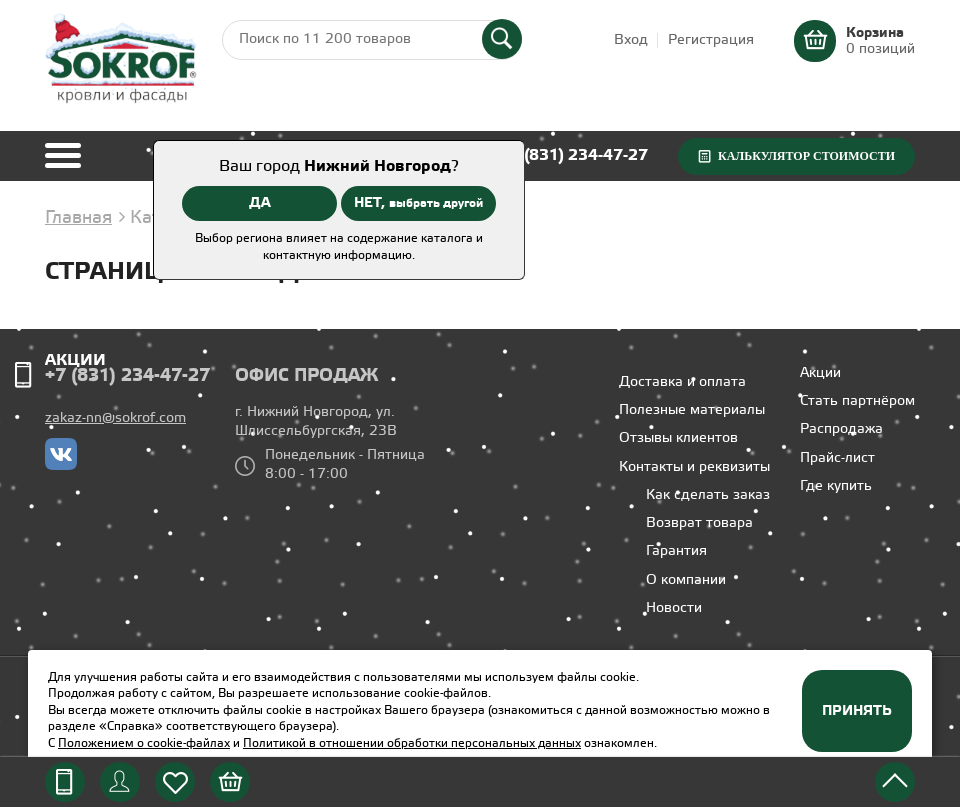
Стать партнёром (857, 401)
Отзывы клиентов (678, 438)
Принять (857, 711)
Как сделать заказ (708, 495)
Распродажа (841, 429)
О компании (686, 580)
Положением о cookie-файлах (144, 743)
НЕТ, (418, 203)
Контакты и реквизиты (694, 467)
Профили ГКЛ (106, 320)
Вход (631, 40)
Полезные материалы (692, 410)
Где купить (836, 486)
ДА (260, 203)
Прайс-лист (837, 458)
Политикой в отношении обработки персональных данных (412, 743)
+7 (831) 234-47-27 (574, 155)
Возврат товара (699, 523)
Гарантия (676, 551)
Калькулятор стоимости (806, 156)
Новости (674, 608)
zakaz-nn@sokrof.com (115, 418)
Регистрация (711, 40)
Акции (75, 360)
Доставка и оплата (682, 382)
